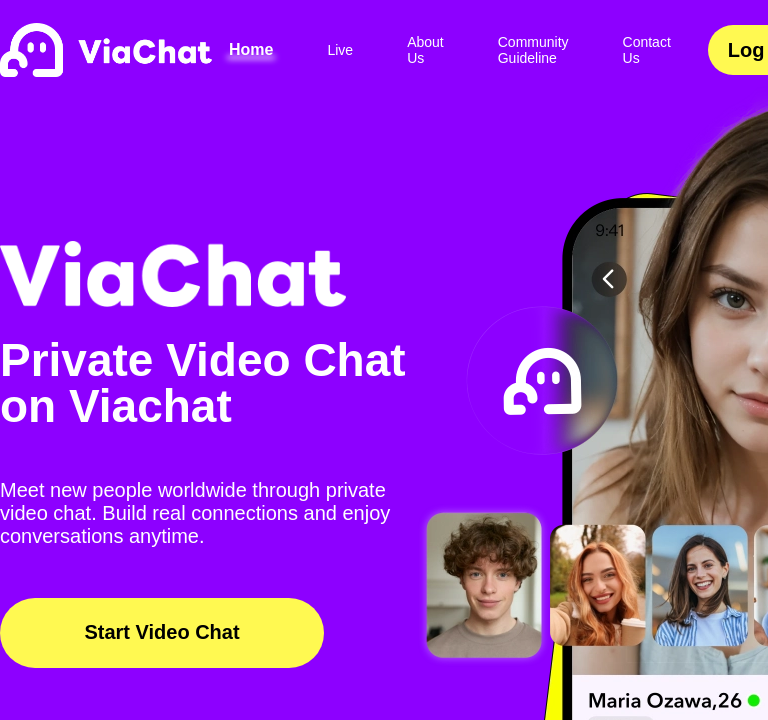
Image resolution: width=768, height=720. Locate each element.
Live (340, 50)
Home (251, 49)
